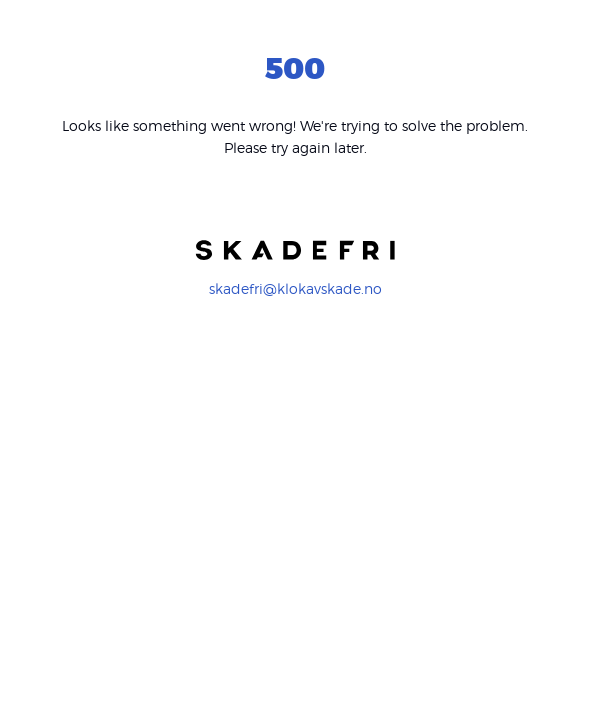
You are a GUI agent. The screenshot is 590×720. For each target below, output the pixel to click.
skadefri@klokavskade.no (295, 288)
